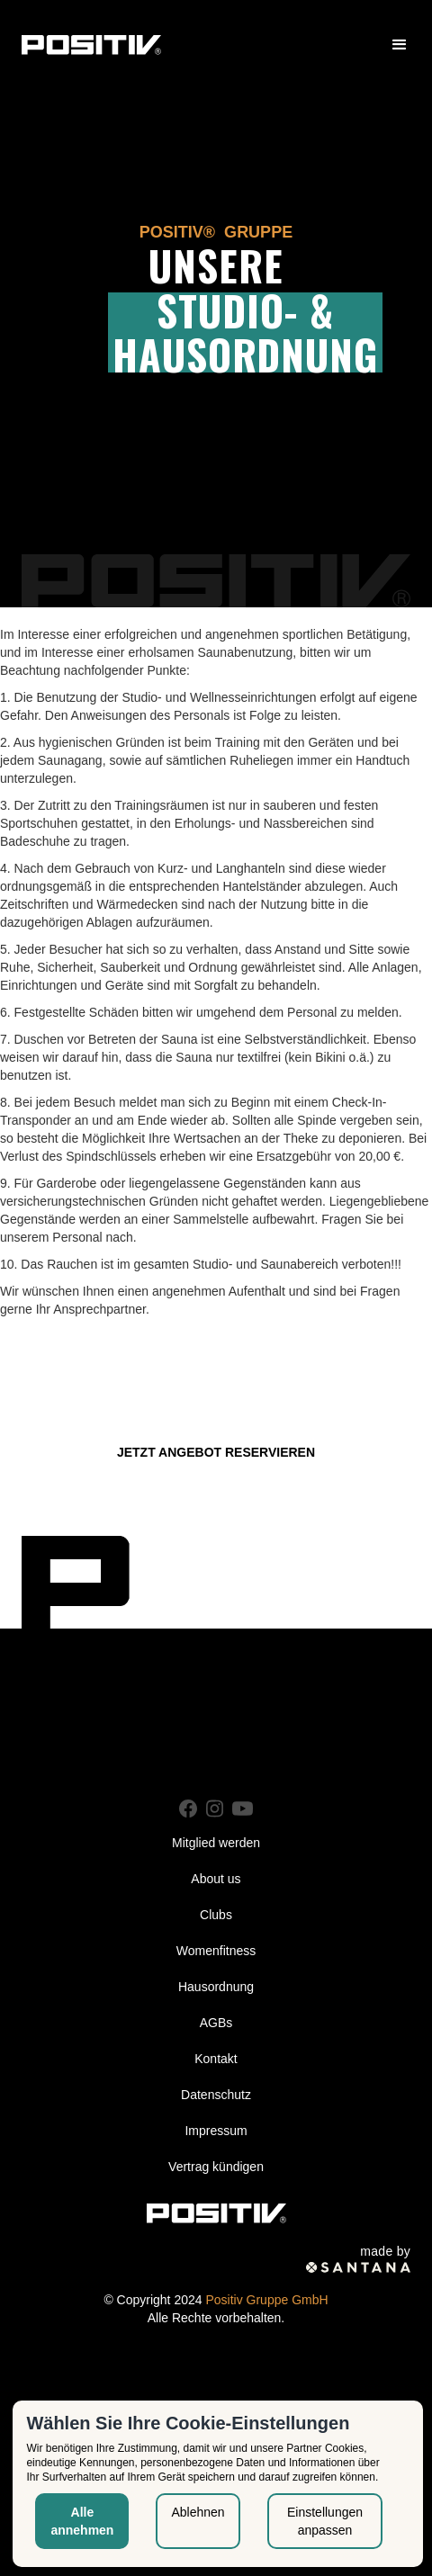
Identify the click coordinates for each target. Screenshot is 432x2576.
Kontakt (215, 2058)
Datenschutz (216, 2094)
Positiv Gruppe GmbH (266, 2300)
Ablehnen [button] (197, 2512)
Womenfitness (216, 1950)
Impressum (215, 2130)
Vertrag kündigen (216, 2166)
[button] (400, 45)
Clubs (216, 1914)
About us (215, 1878)
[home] (91, 45)
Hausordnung (216, 1986)
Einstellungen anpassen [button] (325, 2521)
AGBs (216, 2022)
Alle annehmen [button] (81, 2521)
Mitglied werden (216, 1843)
